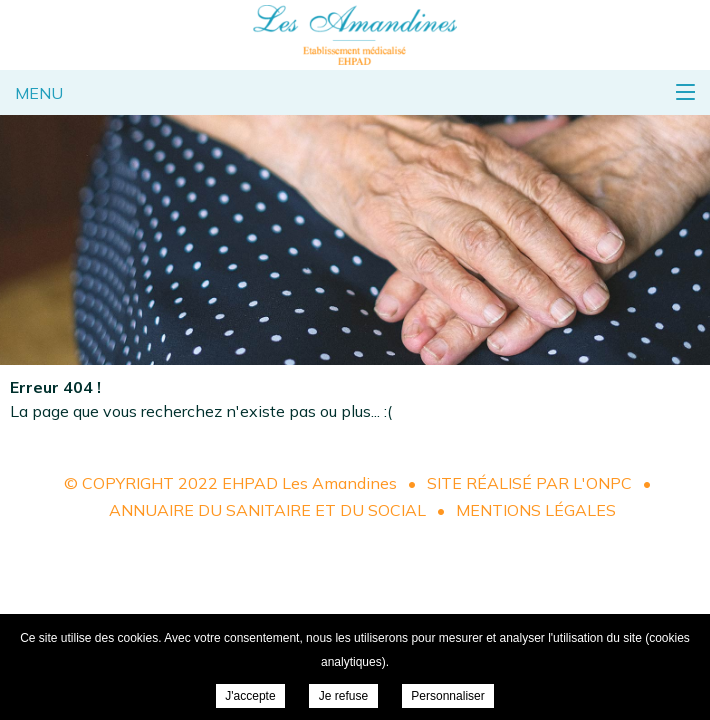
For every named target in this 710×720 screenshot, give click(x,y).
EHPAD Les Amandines (355, 35)
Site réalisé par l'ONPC (529, 483)
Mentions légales (536, 510)
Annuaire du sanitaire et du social (267, 510)
